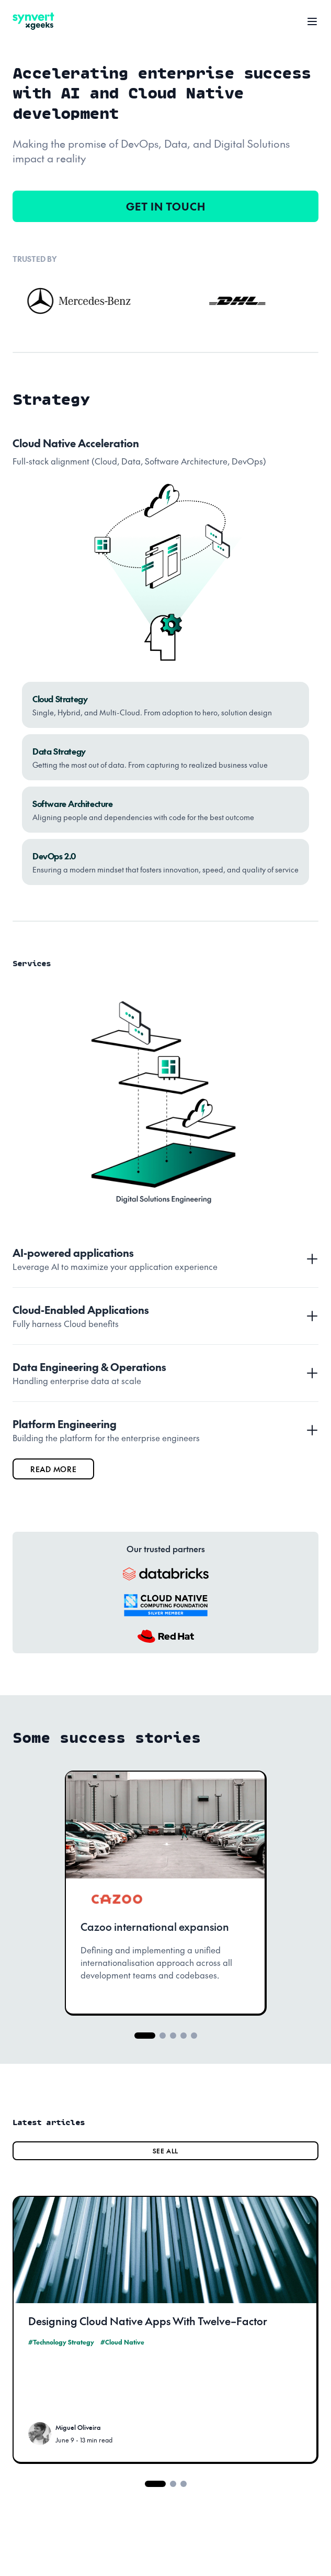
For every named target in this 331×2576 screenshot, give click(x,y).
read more (53, 1469)
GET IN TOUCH (166, 206)
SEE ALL (165, 2151)
